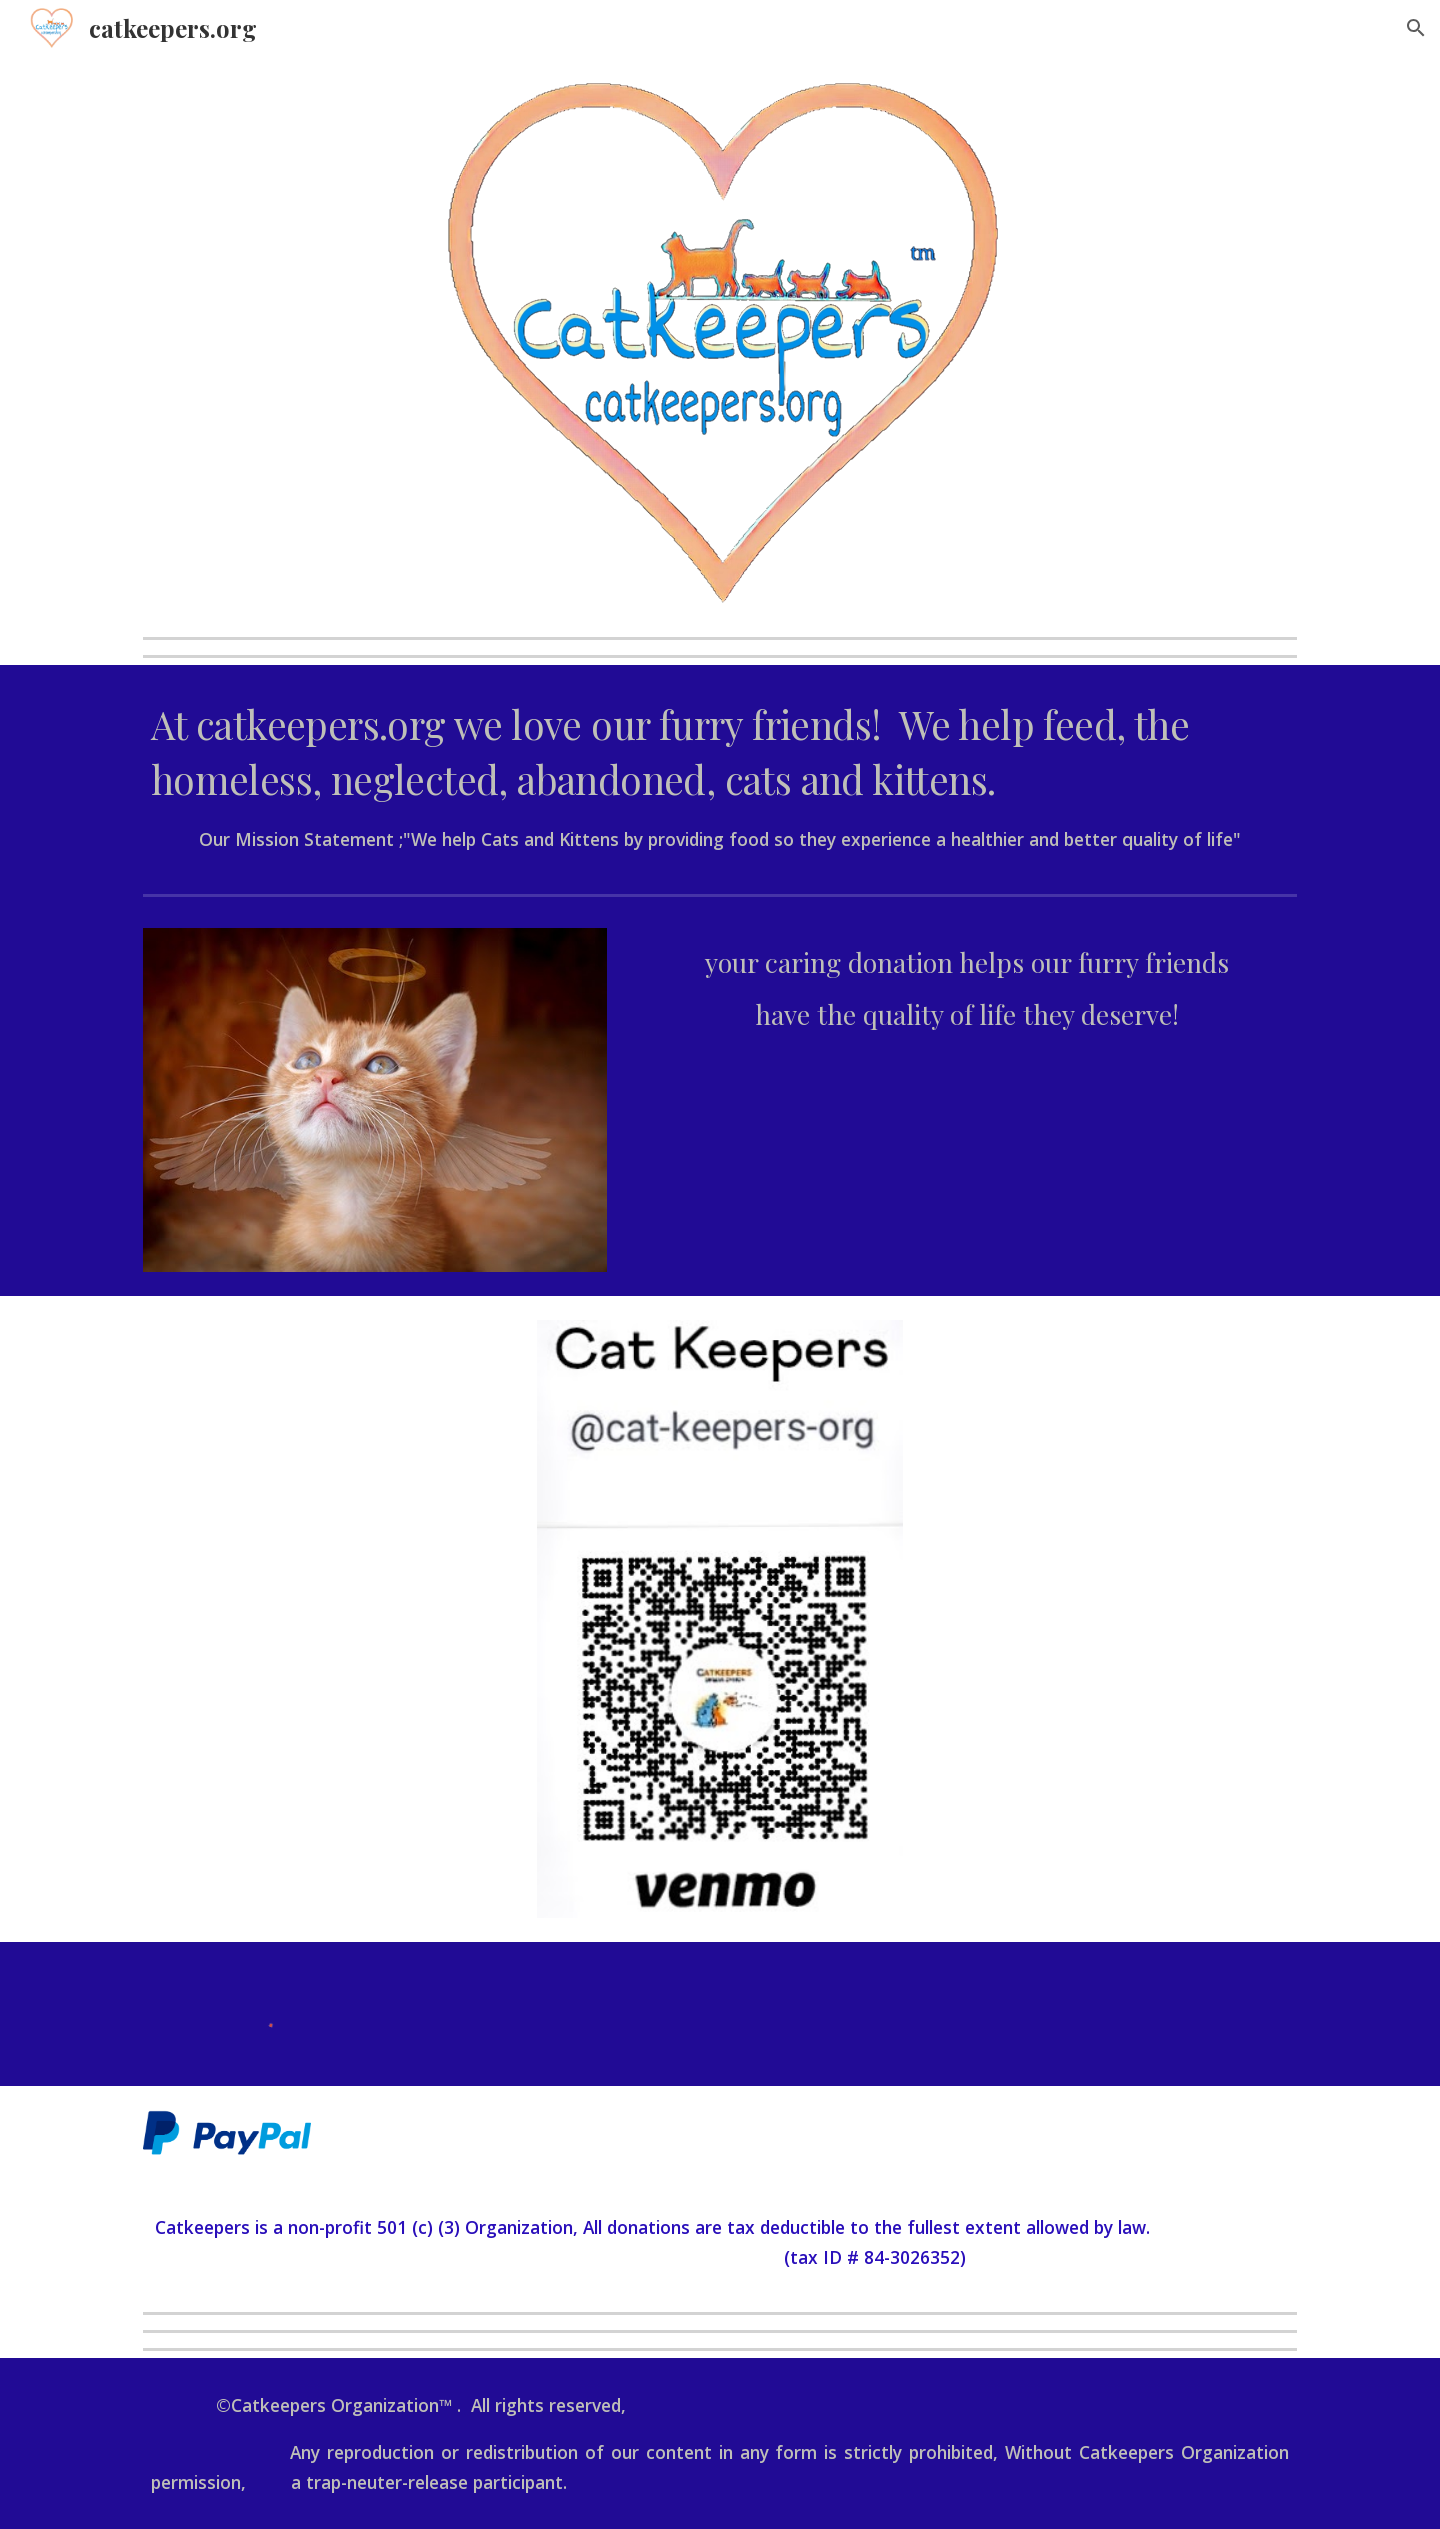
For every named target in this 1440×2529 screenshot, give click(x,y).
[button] (1416, 28)
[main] (720, 776)
